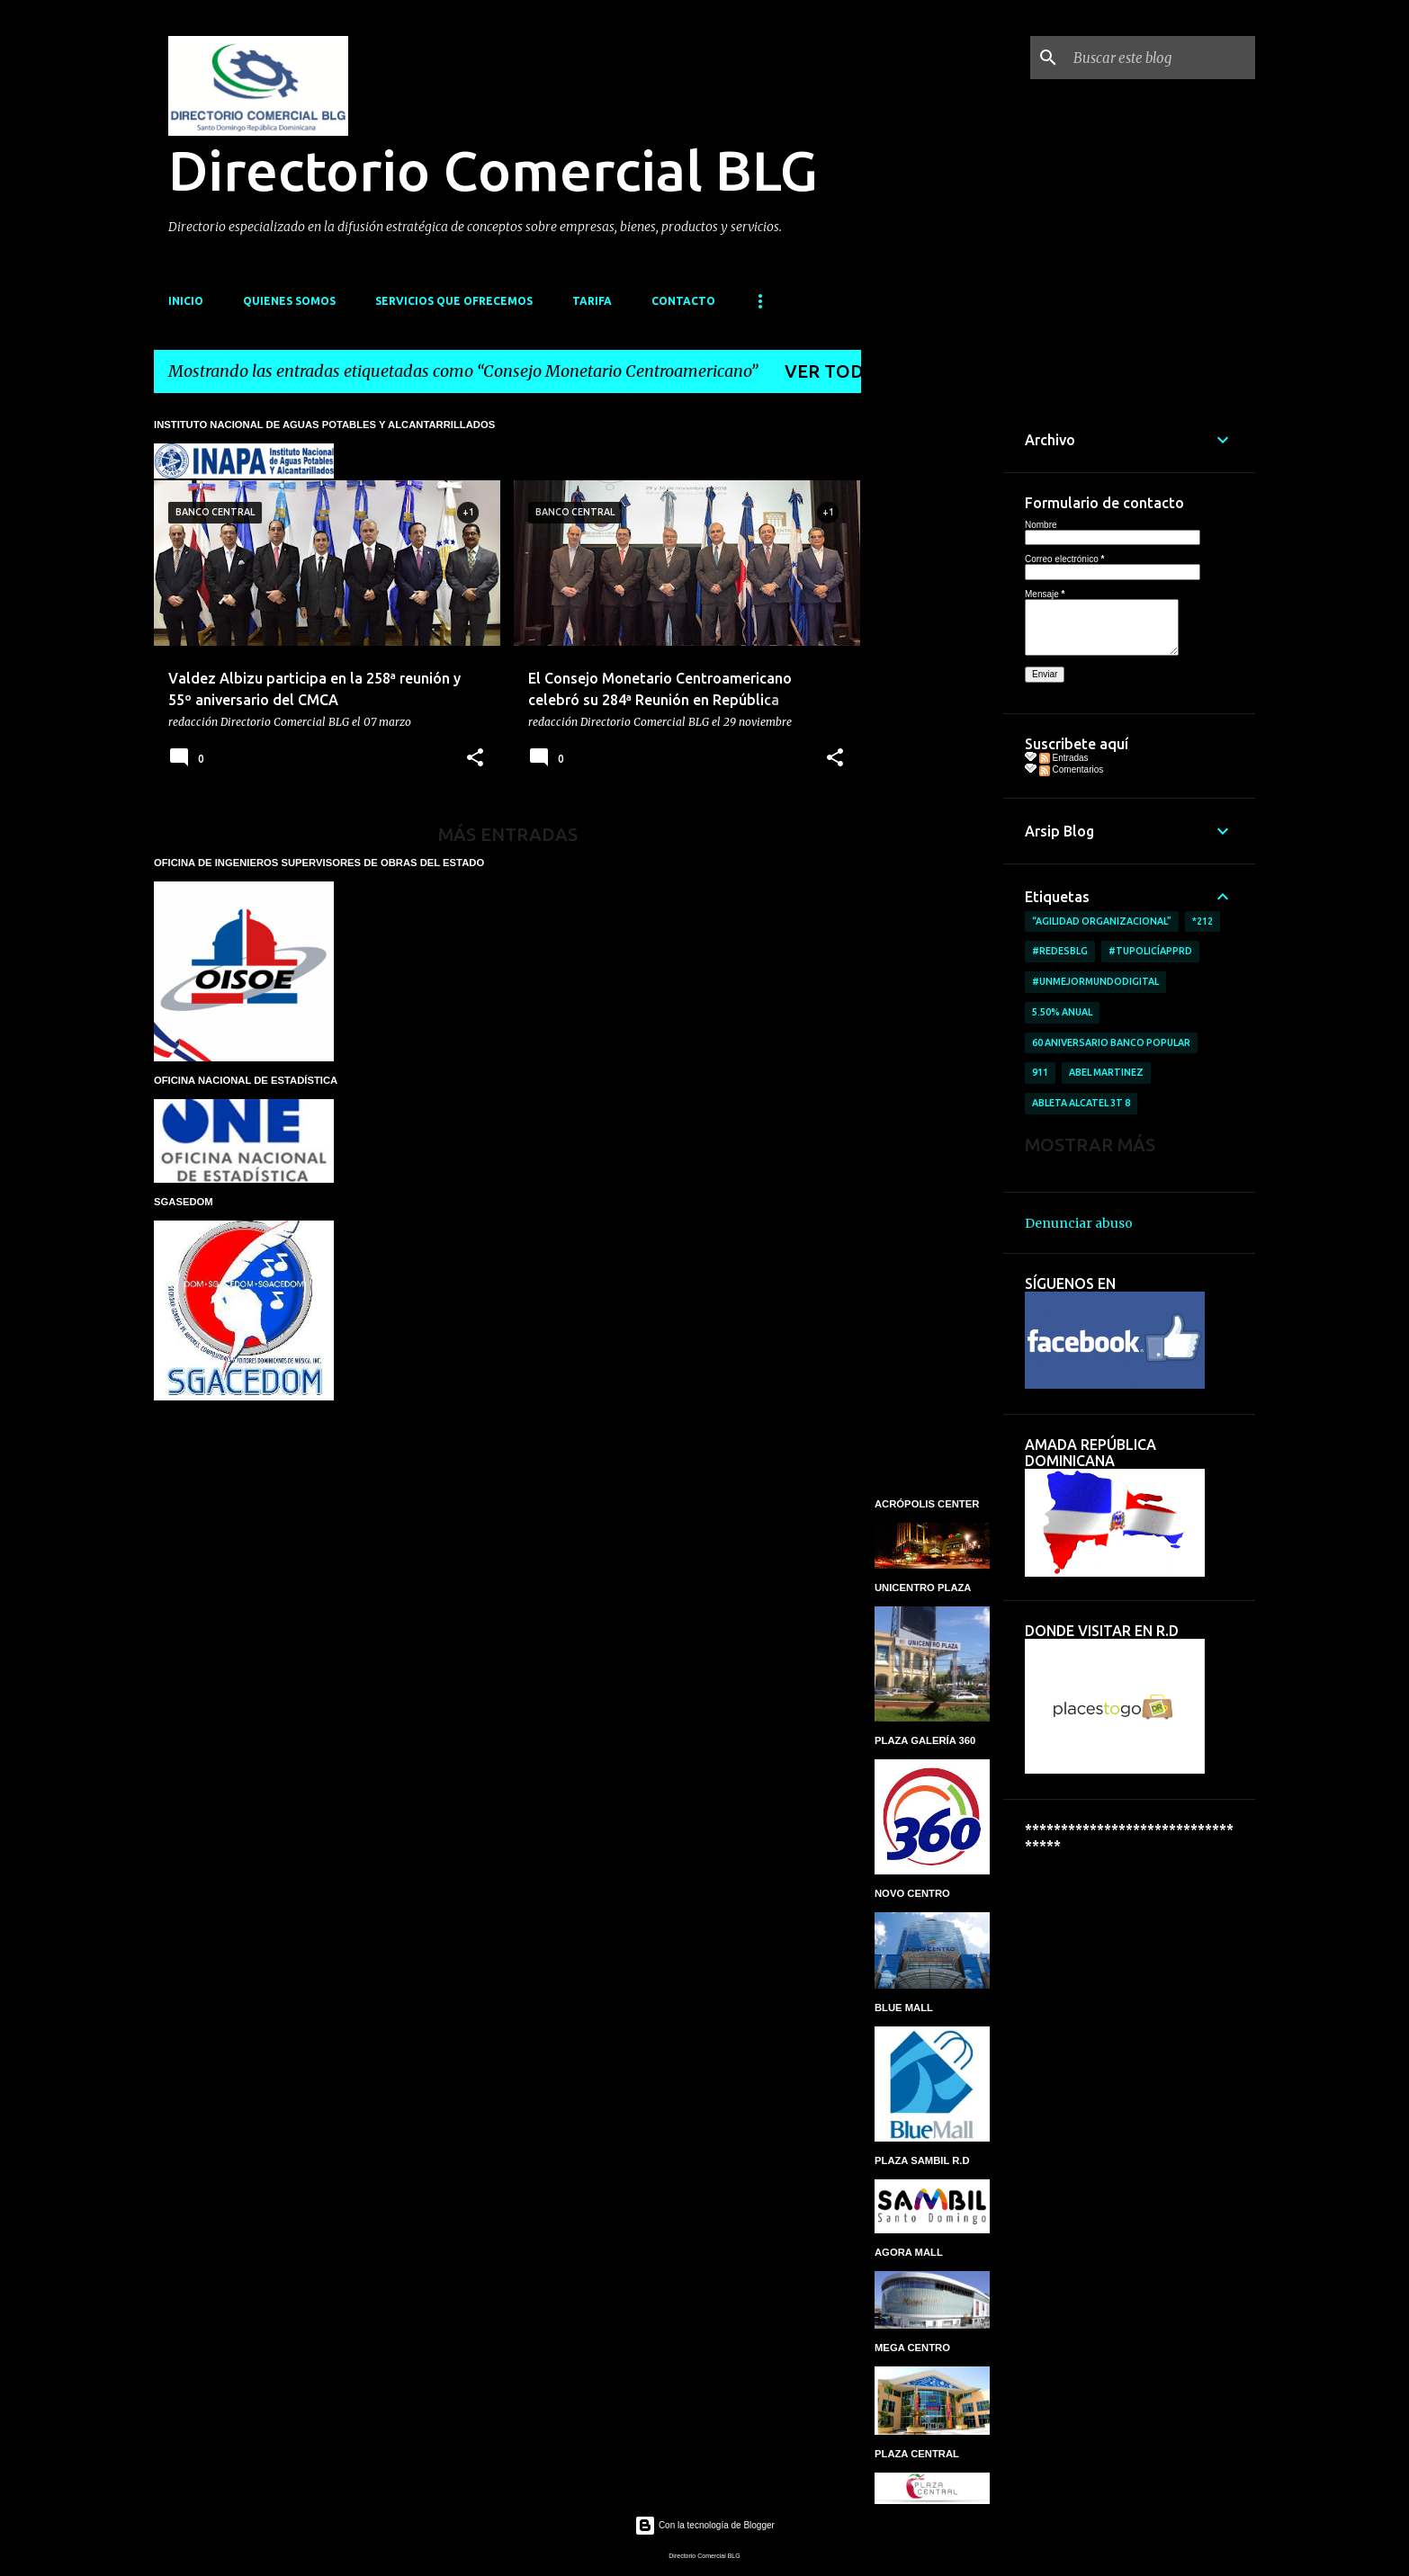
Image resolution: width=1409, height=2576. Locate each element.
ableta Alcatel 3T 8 (1081, 1102)
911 (1040, 1072)
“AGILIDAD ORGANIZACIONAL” (1101, 921)
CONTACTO (683, 301)
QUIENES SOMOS (289, 301)
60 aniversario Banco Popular (1111, 1042)
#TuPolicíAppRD (1150, 950)
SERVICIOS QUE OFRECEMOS (454, 301)
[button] (475, 759)
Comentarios (1071, 769)
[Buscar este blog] (1160, 57)
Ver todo (831, 371)
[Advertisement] (932, 677)
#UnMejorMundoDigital (1095, 981)
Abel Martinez (1106, 1072)
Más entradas (508, 834)
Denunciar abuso (1079, 1223)
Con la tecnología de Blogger (704, 2525)
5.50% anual (1062, 1011)
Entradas (1064, 758)
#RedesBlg (1060, 950)
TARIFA (592, 301)
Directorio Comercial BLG (493, 170)
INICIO (185, 301)
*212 (1202, 921)
